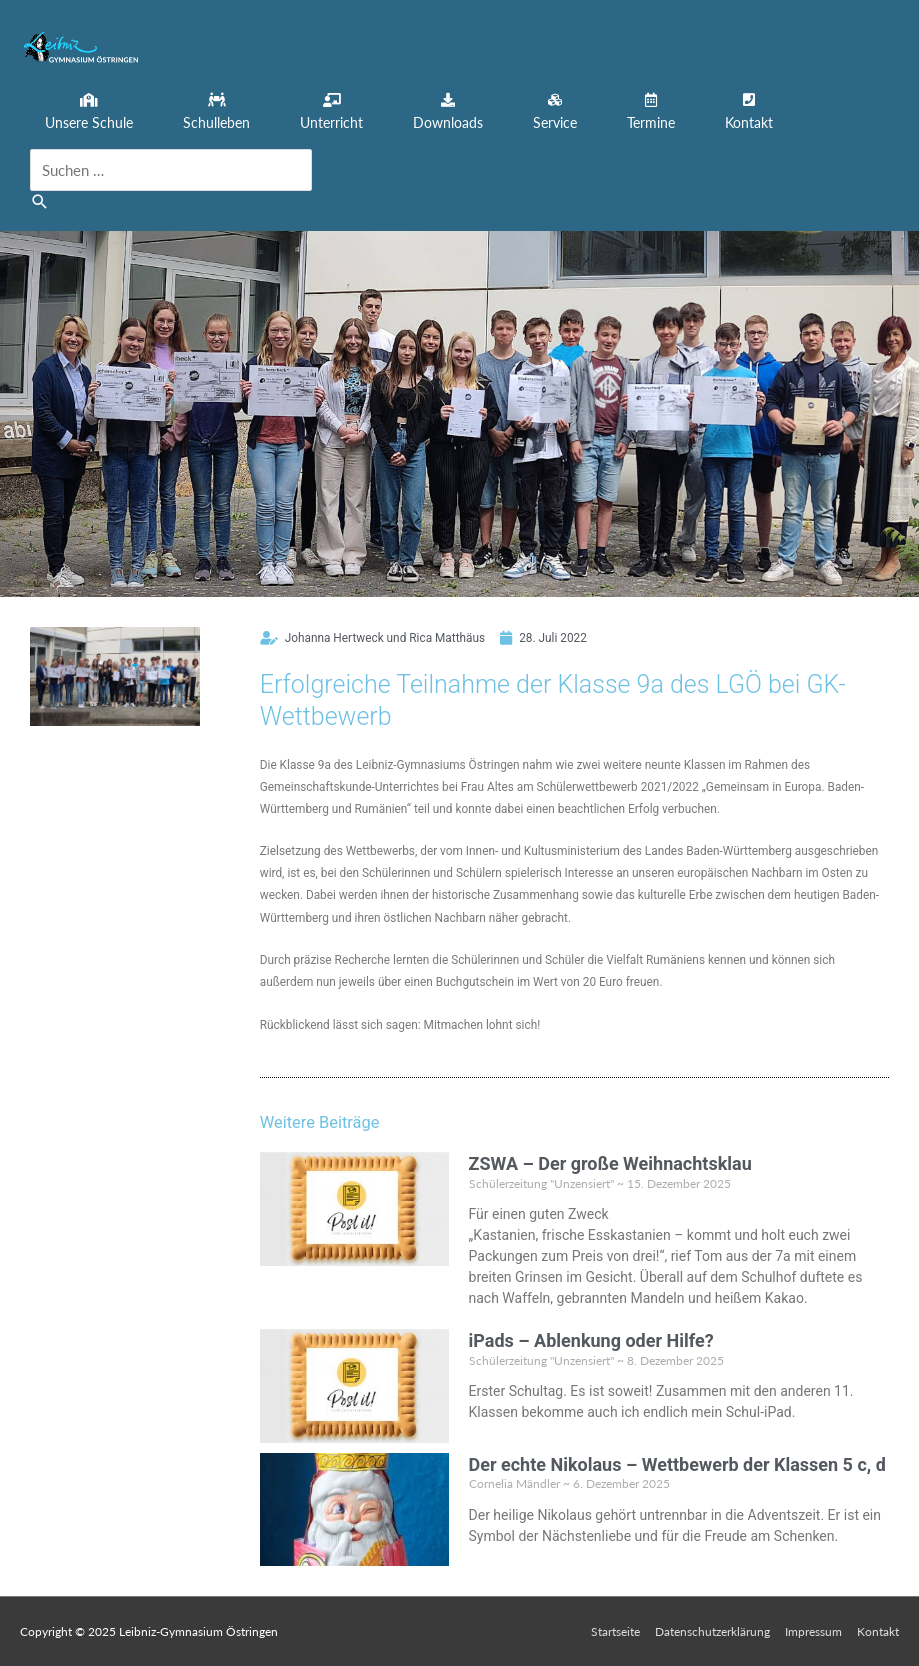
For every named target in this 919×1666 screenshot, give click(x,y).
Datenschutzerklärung (712, 1631)
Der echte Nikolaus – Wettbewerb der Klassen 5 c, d (677, 1464)
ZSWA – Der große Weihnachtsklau (610, 1163)
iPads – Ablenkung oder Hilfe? (591, 1340)
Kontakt (878, 1631)
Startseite (615, 1631)
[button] (89, 112)
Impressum (813, 1631)
